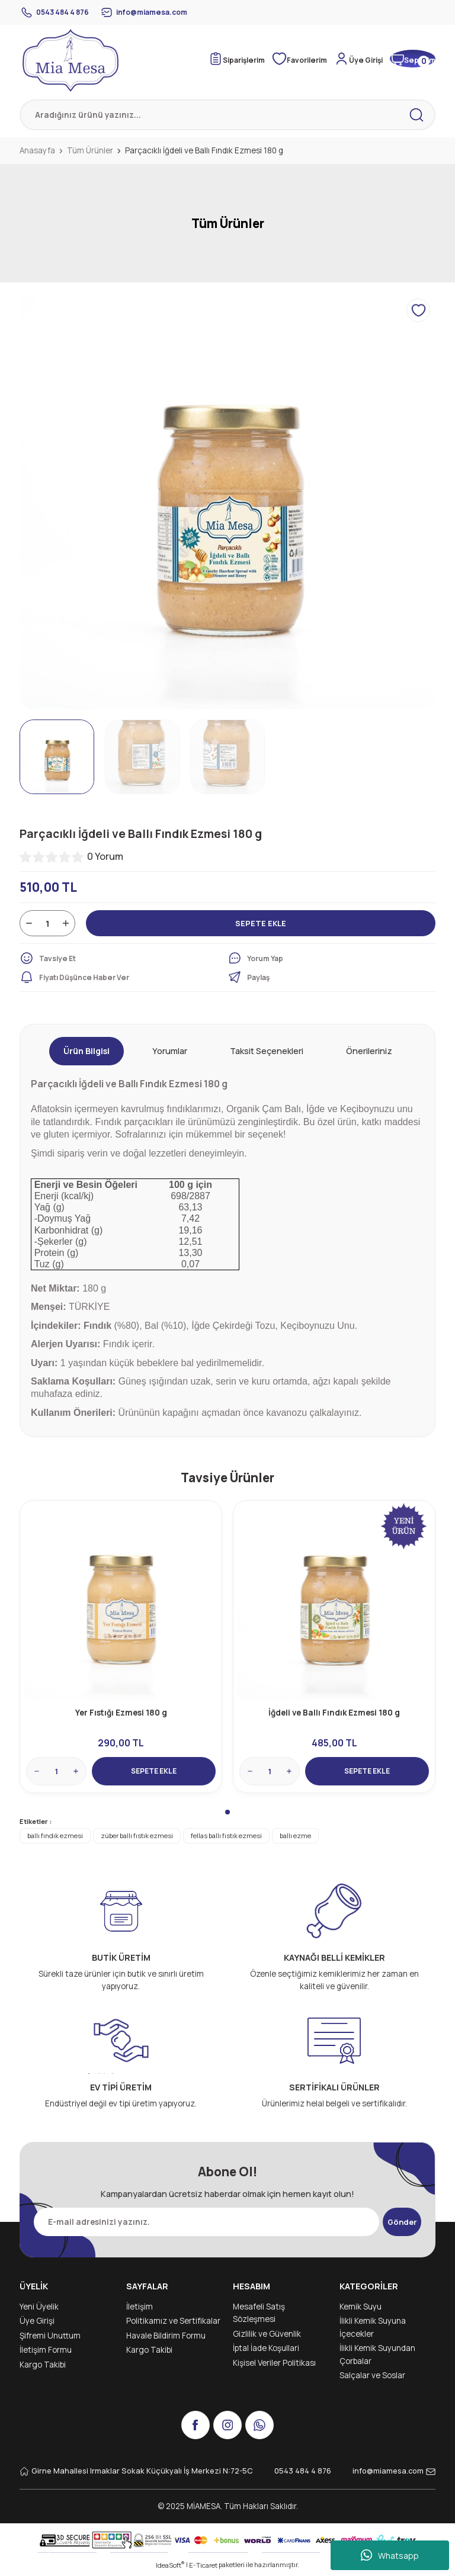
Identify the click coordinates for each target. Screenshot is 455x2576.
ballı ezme (295, 1837)
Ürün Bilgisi (86, 1050)
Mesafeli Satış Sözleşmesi (259, 2315)
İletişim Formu (46, 2352)
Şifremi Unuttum (50, 2338)
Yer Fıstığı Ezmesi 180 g (121, 1711)
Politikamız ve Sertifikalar (173, 2323)
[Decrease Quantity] (29, 923)
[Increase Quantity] (66, 923)
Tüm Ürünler (227, 223)
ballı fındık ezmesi (55, 1837)
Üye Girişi (37, 2323)
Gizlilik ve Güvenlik (267, 2336)
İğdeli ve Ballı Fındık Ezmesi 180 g (334, 1711)
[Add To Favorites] (418, 310)
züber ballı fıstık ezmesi (137, 1837)
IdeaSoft (170, 2567)
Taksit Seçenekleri (266, 1050)
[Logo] (70, 60)
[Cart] (412, 58)
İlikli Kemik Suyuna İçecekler (372, 2329)
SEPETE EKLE (261, 923)
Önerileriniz (369, 1050)
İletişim (139, 2309)
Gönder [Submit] (402, 2224)
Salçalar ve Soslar (372, 2377)
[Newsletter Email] (202, 2224)
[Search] (227, 114)
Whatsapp (390, 2555)
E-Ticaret (203, 2567)
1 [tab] (227, 1814)
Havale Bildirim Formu (166, 2338)
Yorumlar (169, 1050)
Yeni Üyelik (39, 2309)
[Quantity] (47, 923)
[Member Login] (363, 58)
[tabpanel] (121, 1648)
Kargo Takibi (43, 2367)
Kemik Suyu (360, 2309)
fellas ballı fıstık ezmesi (226, 1837)
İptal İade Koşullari (266, 2350)
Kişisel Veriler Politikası (274, 2365)
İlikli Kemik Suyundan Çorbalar (377, 2357)
